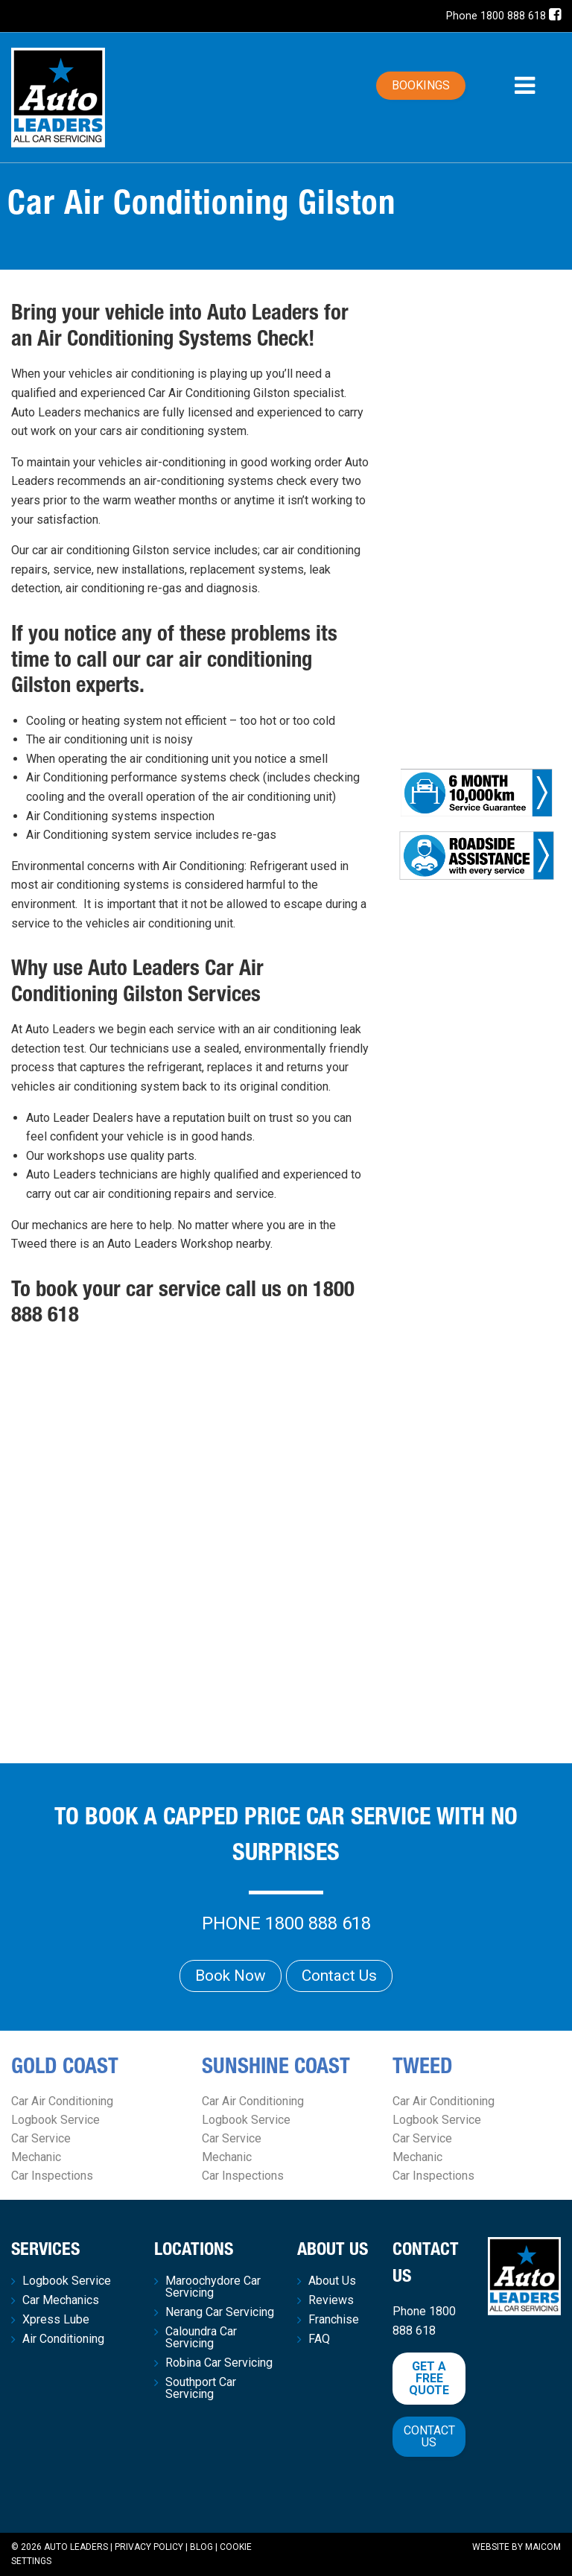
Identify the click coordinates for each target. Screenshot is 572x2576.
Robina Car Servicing (219, 2363)
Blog (201, 2547)
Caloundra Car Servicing (201, 2338)
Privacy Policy (149, 2547)
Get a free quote (429, 2378)
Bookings (421, 85)
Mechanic (36, 2157)
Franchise (333, 2320)
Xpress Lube (55, 2320)
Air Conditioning (63, 2339)
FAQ (319, 2339)
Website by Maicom (516, 2547)
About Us (332, 2281)
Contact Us (339, 1976)
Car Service (41, 2138)
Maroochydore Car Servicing (213, 2287)
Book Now (230, 1976)
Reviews (331, 2300)
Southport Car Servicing (200, 2388)
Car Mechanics (60, 2300)
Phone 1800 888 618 (496, 16)
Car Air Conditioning (62, 2101)
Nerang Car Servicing (219, 2312)
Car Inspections (52, 2176)
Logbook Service (55, 2120)
